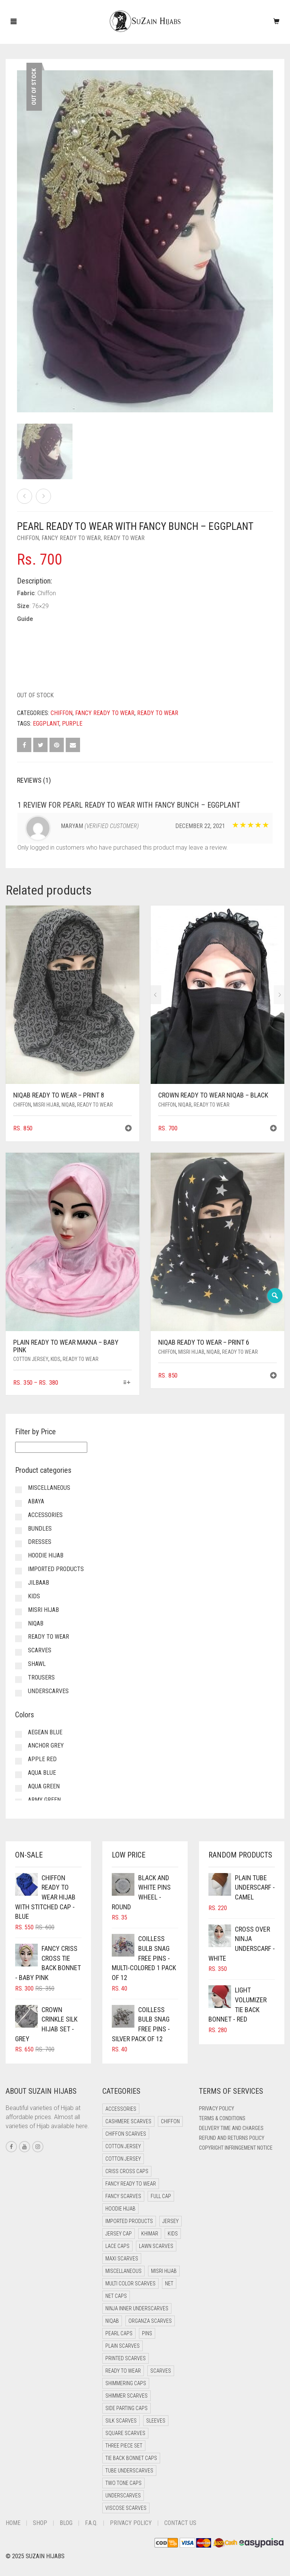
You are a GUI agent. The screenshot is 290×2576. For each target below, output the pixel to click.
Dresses (39, 1541)
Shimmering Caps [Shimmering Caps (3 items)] (125, 2383)
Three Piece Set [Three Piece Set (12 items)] (123, 2446)
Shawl (37, 1663)
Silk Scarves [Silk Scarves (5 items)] (121, 2421)
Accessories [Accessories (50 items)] (120, 2109)
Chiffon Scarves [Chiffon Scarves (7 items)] (125, 2134)
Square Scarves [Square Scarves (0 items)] (125, 2433)
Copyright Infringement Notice (236, 2148)
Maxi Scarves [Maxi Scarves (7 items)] (121, 2259)
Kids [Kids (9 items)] (173, 2234)
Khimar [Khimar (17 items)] (149, 2234)
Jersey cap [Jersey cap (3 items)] (118, 2234)
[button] (128, 1129)
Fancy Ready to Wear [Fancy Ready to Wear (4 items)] (130, 2184)
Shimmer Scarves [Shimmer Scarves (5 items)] (126, 2396)
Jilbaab (38, 1582)
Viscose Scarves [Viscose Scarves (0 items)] (126, 2508)
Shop (40, 2522)
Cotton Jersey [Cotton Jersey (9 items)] (123, 2159)
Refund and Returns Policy (231, 2138)
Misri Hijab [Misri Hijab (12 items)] (164, 2271)
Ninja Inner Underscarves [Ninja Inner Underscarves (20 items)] (136, 2308)
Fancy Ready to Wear (71, 538)
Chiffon (28, 538)
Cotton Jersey (30, 1359)
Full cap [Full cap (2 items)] (161, 2196)
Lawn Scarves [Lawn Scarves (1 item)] (156, 2246)
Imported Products (56, 1569)
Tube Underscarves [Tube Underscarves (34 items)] (129, 2471)
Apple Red (42, 1759)
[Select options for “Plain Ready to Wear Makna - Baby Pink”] (127, 1383)
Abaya (36, 1501)
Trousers (41, 1677)
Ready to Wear (124, 538)
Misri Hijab (46, 1105)
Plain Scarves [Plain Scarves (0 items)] (122, 2346)
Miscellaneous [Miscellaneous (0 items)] (123, 2271)
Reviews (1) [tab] (34, 780)
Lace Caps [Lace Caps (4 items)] (117, 2246)
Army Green (44, 1800)
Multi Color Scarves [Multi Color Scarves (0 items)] (130, 2283)
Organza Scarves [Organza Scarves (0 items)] (150, 2321)
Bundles (40, 1528)
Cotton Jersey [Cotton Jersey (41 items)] (123, 2146)
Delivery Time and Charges (231, 2128)
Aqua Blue (42, 1772)
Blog (66, 2522)
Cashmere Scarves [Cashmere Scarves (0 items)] (128, 2121)
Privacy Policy (216, 2108)
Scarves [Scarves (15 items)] (160, 2371)
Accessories (45, 1515)
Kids (55, 1359)
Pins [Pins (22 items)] (147, 2333)
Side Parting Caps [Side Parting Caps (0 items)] (126, 2408)
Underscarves (48, 1691)
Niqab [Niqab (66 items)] (112, 2321)
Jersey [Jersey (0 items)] (170, 2221)
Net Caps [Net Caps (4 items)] (116, 2296)
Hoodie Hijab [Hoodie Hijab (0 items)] (120, 2209)
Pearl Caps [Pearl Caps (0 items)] (119, 2333)
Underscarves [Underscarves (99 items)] (123, 2495)
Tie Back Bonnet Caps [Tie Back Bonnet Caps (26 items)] (131, 2458)
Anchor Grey (46, 1745)
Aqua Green (44, 1786)
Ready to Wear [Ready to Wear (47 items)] (123, 2371)
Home (13, 2522)
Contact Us (180, 2522)
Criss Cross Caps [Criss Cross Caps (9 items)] (126, 2171)
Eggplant (46, 723)
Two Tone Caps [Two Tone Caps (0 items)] (123, 2483)
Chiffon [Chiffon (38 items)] (170, 2121)
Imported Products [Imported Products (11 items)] (129, 2221)
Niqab (68, 1105)
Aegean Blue (45, 1732)
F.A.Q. (91, 2522)
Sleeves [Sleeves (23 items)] (155, 2421)
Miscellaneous (49, 1487)
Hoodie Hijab (45, 1555)
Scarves (39, 1650)
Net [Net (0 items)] (169, 2283)
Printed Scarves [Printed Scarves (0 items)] (125, 2358)
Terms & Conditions (222, 2118)
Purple (72, 723)
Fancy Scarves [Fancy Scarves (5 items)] (123, 2196)
